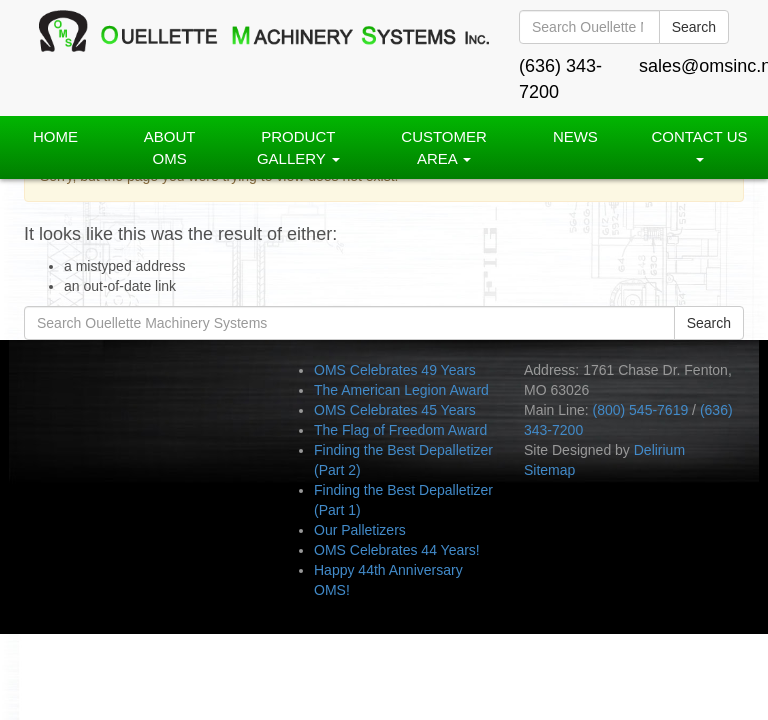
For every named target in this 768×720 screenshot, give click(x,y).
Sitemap (549, 470)
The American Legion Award (401, 390)
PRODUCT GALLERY (298, 147)
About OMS (170, 147)
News (575, 136)
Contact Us (699, 144)
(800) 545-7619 (640, 410)
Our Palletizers (360, 530)
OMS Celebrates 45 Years (395, 410)
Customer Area (444, 147)
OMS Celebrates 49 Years (395, 370)
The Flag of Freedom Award (400, 430)
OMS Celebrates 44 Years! (397, 550)
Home (55, 136)
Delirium (659, 450)
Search (694, 27)
